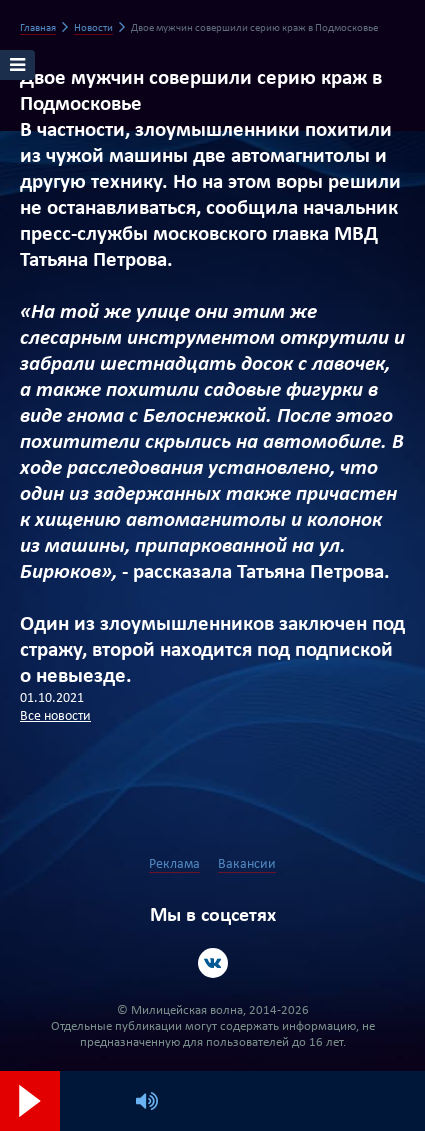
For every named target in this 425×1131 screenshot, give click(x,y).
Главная (38, 28)
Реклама (174, 864)
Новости (93, 28)
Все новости (55, 716)
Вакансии (247, 864)
